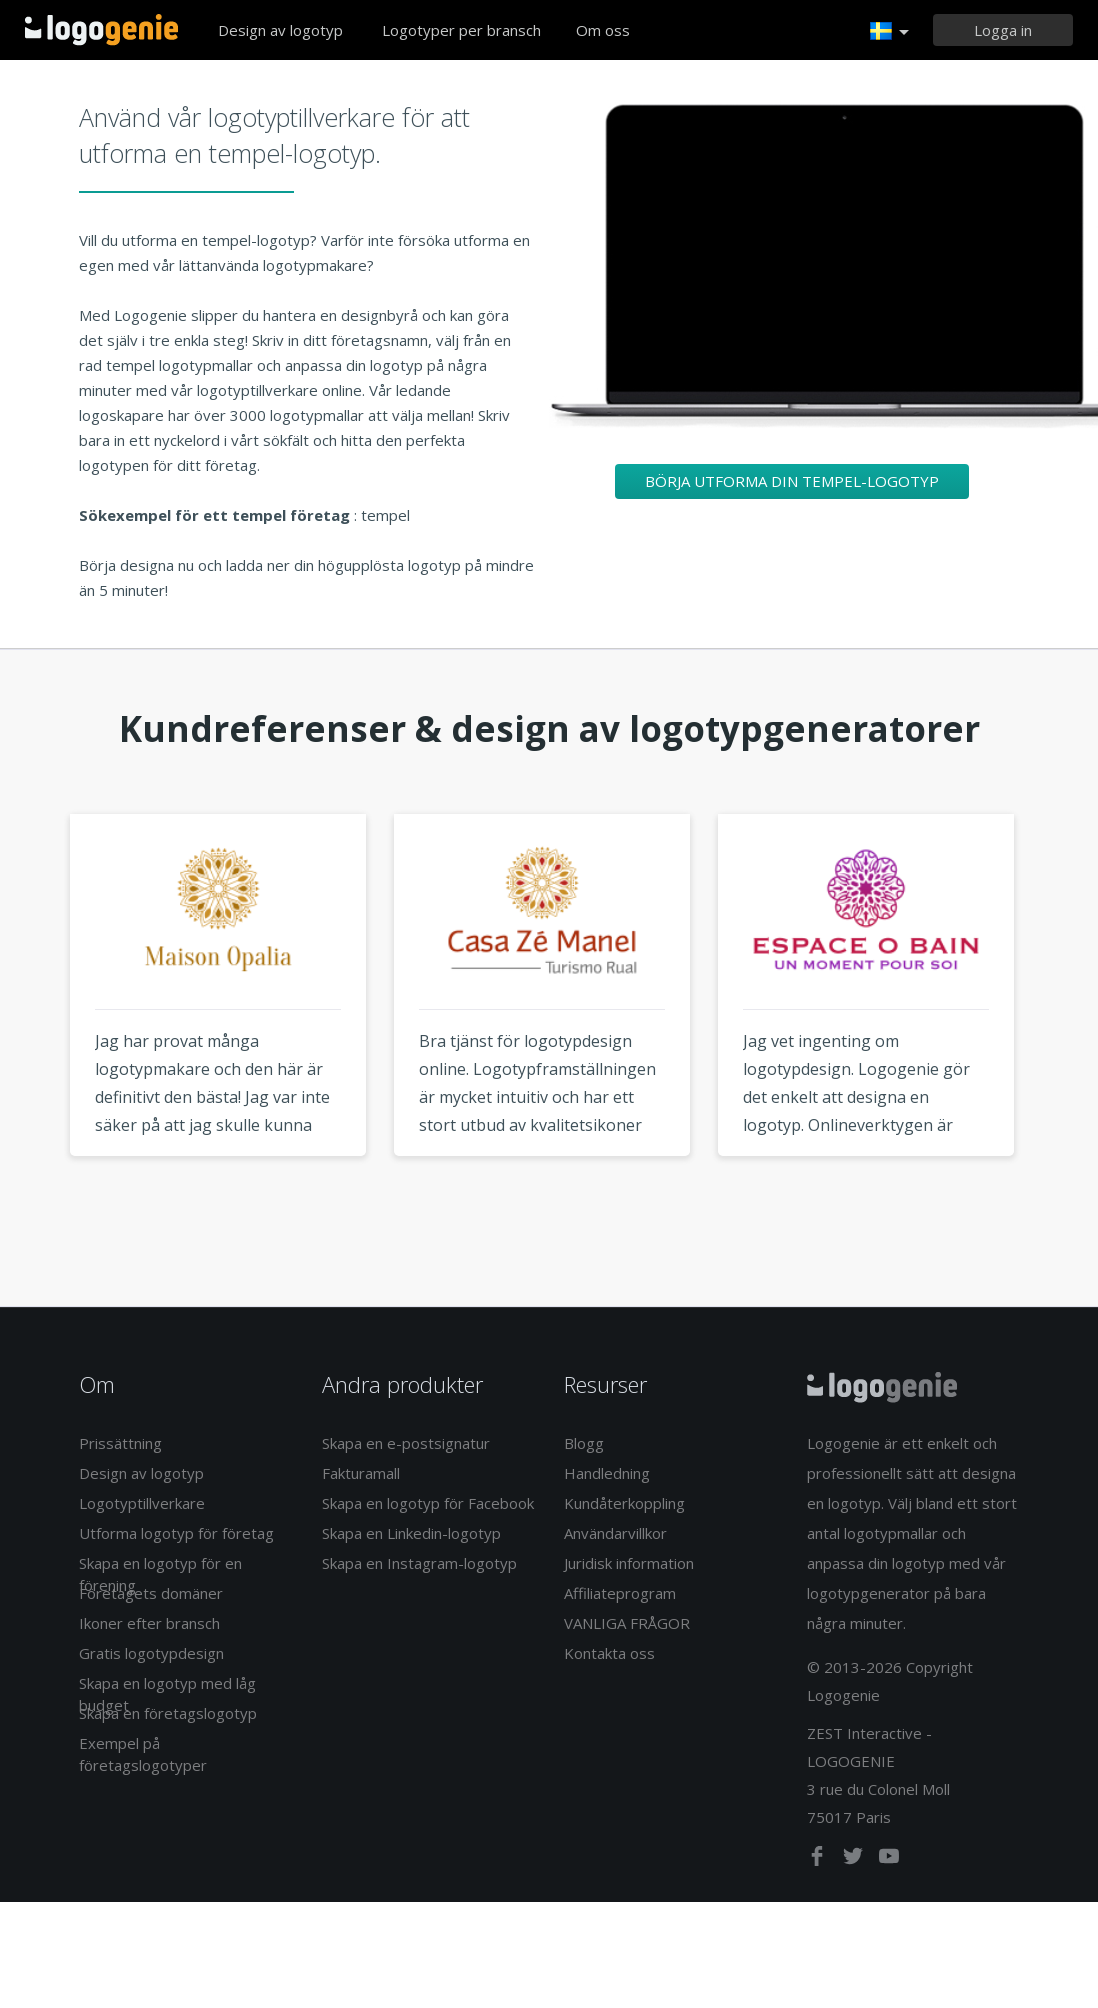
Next (1066, 1022)
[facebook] (819, 1860)
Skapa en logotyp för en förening (160, 1573)
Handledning (607, 1473)
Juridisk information (629, 1563)
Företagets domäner (151, 1593)
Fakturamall (361, 1473)
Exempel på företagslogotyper (143, 1753)
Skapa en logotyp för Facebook (428, 1503)
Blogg (584, 1443)
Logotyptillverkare (142, 1503)
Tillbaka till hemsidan (101, 30)
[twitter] (855, 1860)
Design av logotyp (280, 30)
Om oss (603, 30)
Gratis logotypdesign (151, 1653)
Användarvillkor (615, 1533)
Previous (32, 1022)
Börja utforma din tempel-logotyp (792, 481)
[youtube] (889, 1860)
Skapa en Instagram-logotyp (419, 1563)
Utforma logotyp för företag (176, 1533)
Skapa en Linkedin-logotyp (411, 1533)
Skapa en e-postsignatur (406, 1443)
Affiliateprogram (620, 1593)
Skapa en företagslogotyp (168, 1713)
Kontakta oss (609, 1653)
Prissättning (120, 1443)
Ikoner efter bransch (149, 1623)
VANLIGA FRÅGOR (627, 1623)
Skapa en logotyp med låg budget (167, 1693)
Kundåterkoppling (624, 1503)
